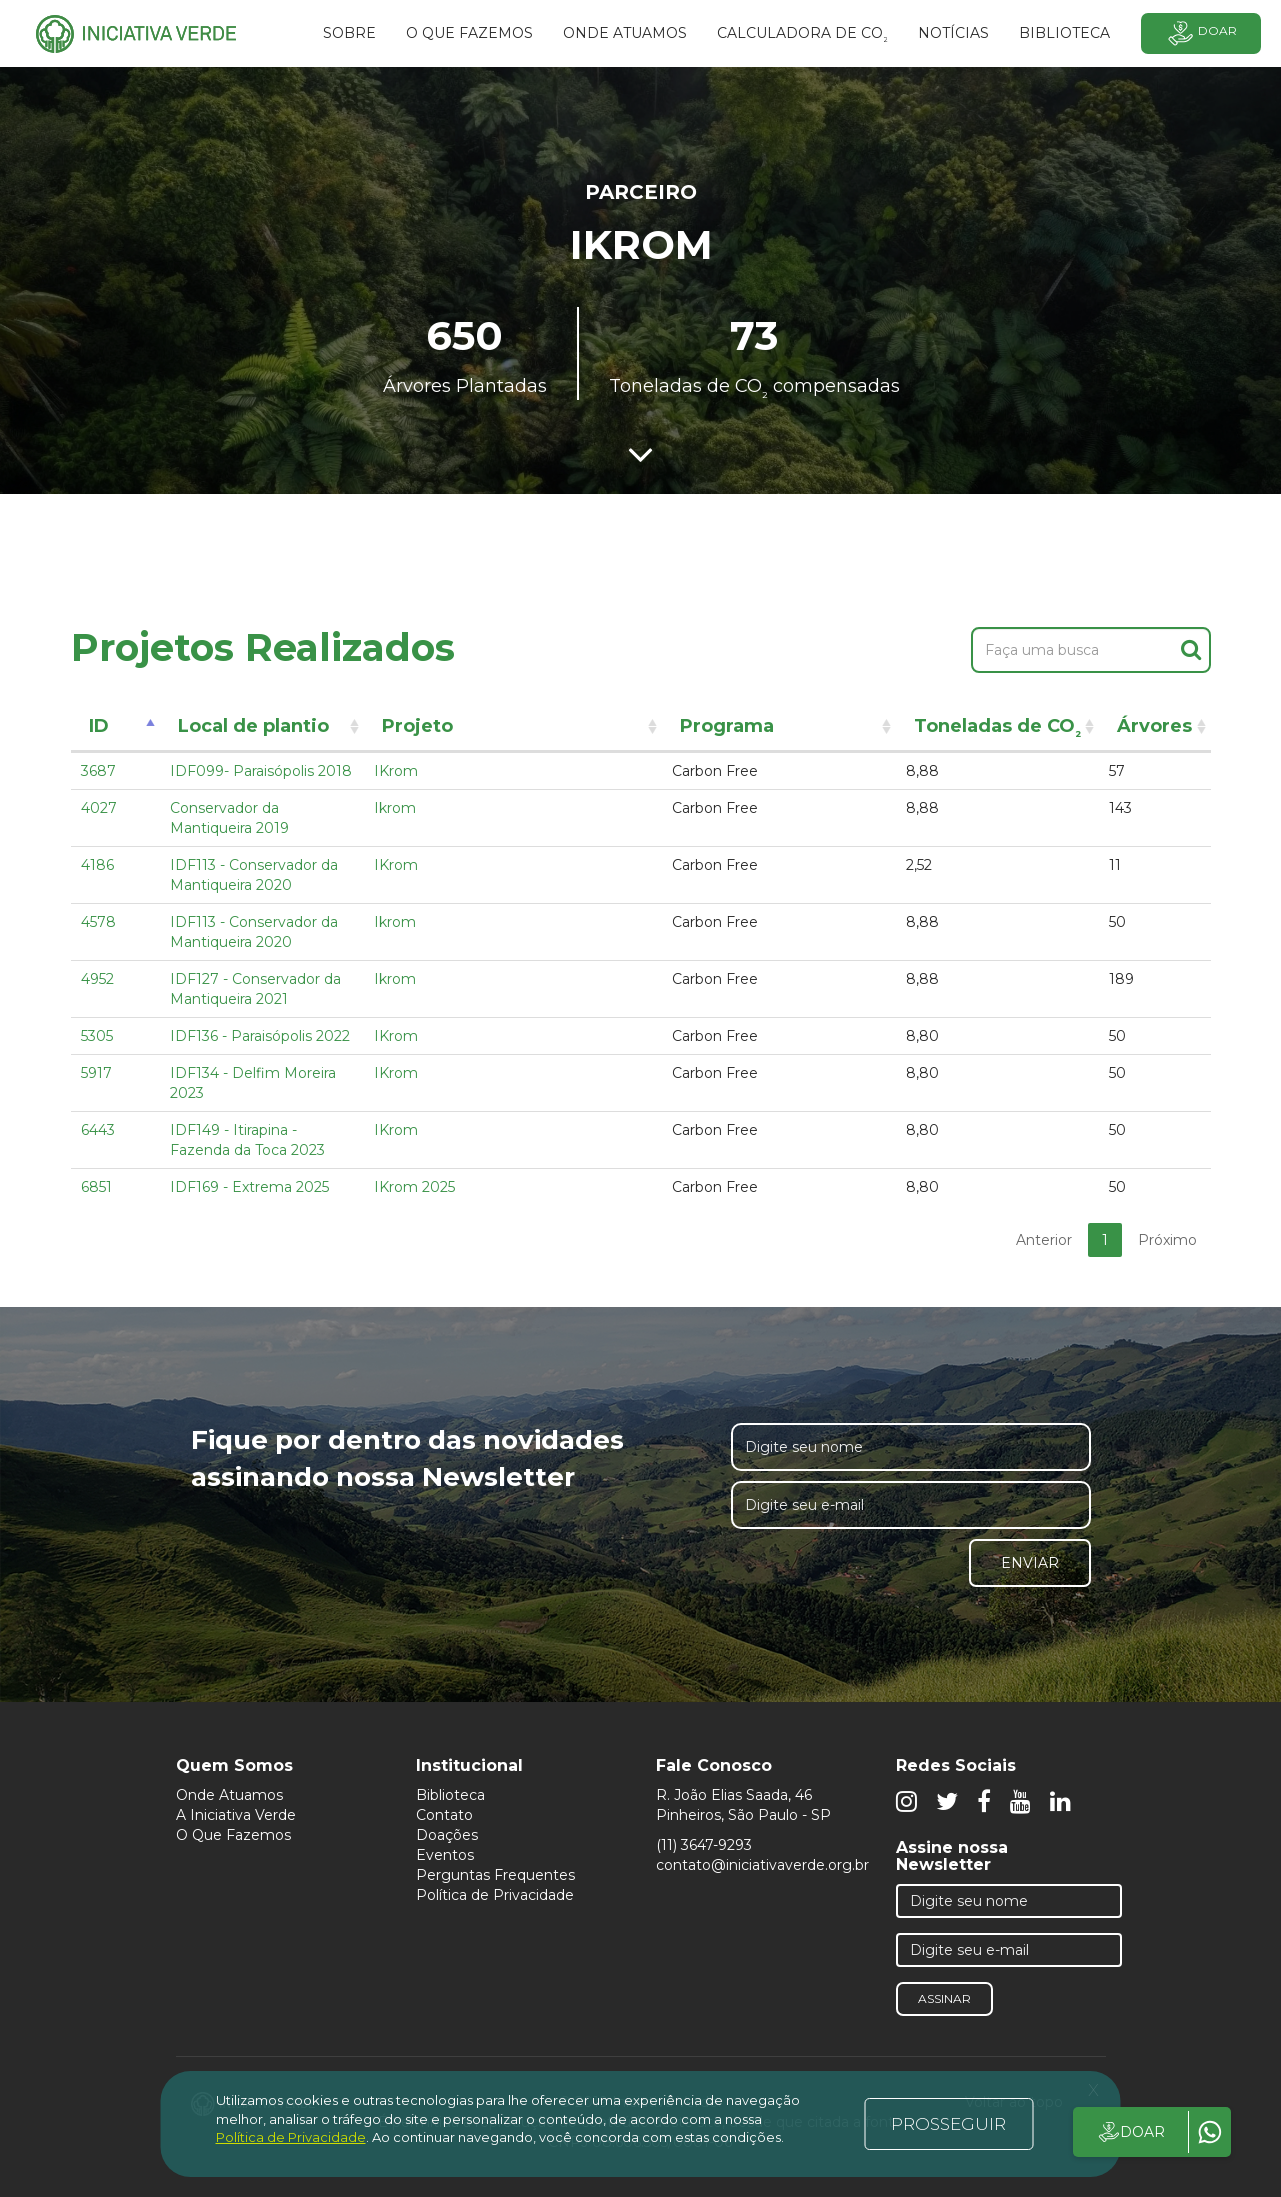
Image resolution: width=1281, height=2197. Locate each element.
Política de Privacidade (495, 1895)
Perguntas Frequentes (495, 1875)
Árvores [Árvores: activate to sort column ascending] (1154, 726)
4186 (97, 865)
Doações (447, 1835)
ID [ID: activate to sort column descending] (99, 726)
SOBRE (349, 33)
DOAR (1130, 2132)
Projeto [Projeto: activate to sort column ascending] (417, 726)
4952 (97, 979)
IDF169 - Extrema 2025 (249, 1187)
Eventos (445, 1855)
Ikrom (395, 808)
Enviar (1030, 1563)
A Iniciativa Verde (236, 1815)
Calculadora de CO (802, 36)
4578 (98, 922)
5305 (97, 1036)
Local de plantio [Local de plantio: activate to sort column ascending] (253, 726)
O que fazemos (469, 33)
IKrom (396, 771)
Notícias (953, 33)
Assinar (944, 1998)
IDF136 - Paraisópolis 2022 (260, 1036)
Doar (1201, 33)
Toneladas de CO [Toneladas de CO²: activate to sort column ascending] (997, 729)
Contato (444, 1815)
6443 (98, 1130)
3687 (98, 771)
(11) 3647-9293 (704, 1845)
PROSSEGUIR (948, 2124)
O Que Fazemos (233, 1835)
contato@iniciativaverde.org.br (762, 1865)
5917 (96, 1073)
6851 (96, 1187)
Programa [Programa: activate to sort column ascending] (727, 726)
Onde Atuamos (229, 1795)
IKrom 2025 (414, 1187)
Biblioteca (450, 1795)
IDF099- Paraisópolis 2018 (261, 771)
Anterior (1044, 1240)
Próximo (1167, 1240)
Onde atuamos (625, 33)
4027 (99, 808)
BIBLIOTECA (1064, 33)
